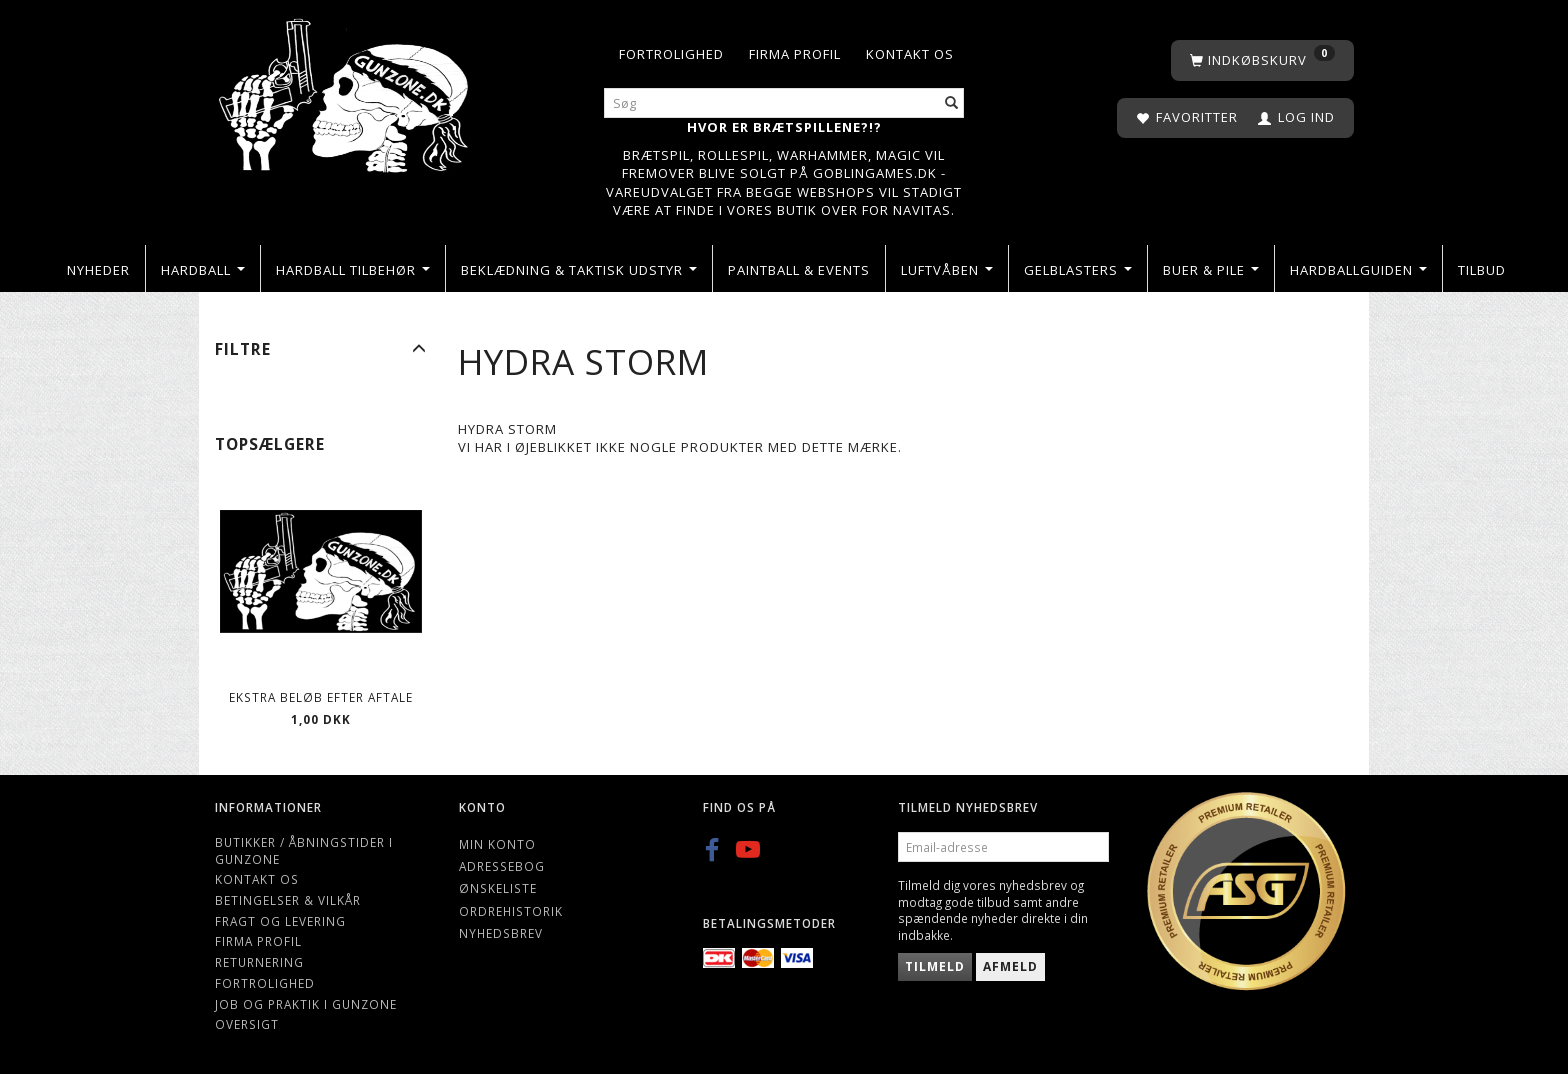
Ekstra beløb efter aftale (321, 697)
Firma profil (795, 54)
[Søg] (952, 103)
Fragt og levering (280, 921)
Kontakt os (910, 54)
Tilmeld (935, 966)
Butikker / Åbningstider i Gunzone (304, 850)
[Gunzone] (345, 90)
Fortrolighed (671, 54)
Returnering (259, 962)
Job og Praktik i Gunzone (306, 1004)
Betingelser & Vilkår (288, 900)
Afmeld (1010, 966)
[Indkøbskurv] (1262, 60)
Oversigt (247, 1024)
